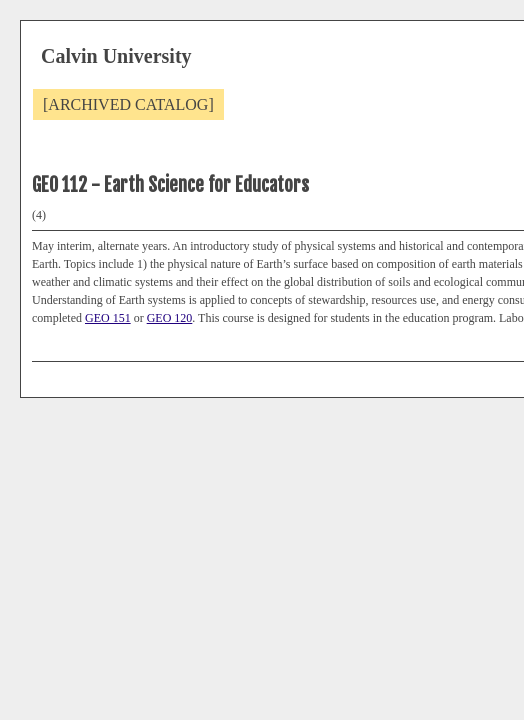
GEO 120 (170, 318)
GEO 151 (108, 318)
